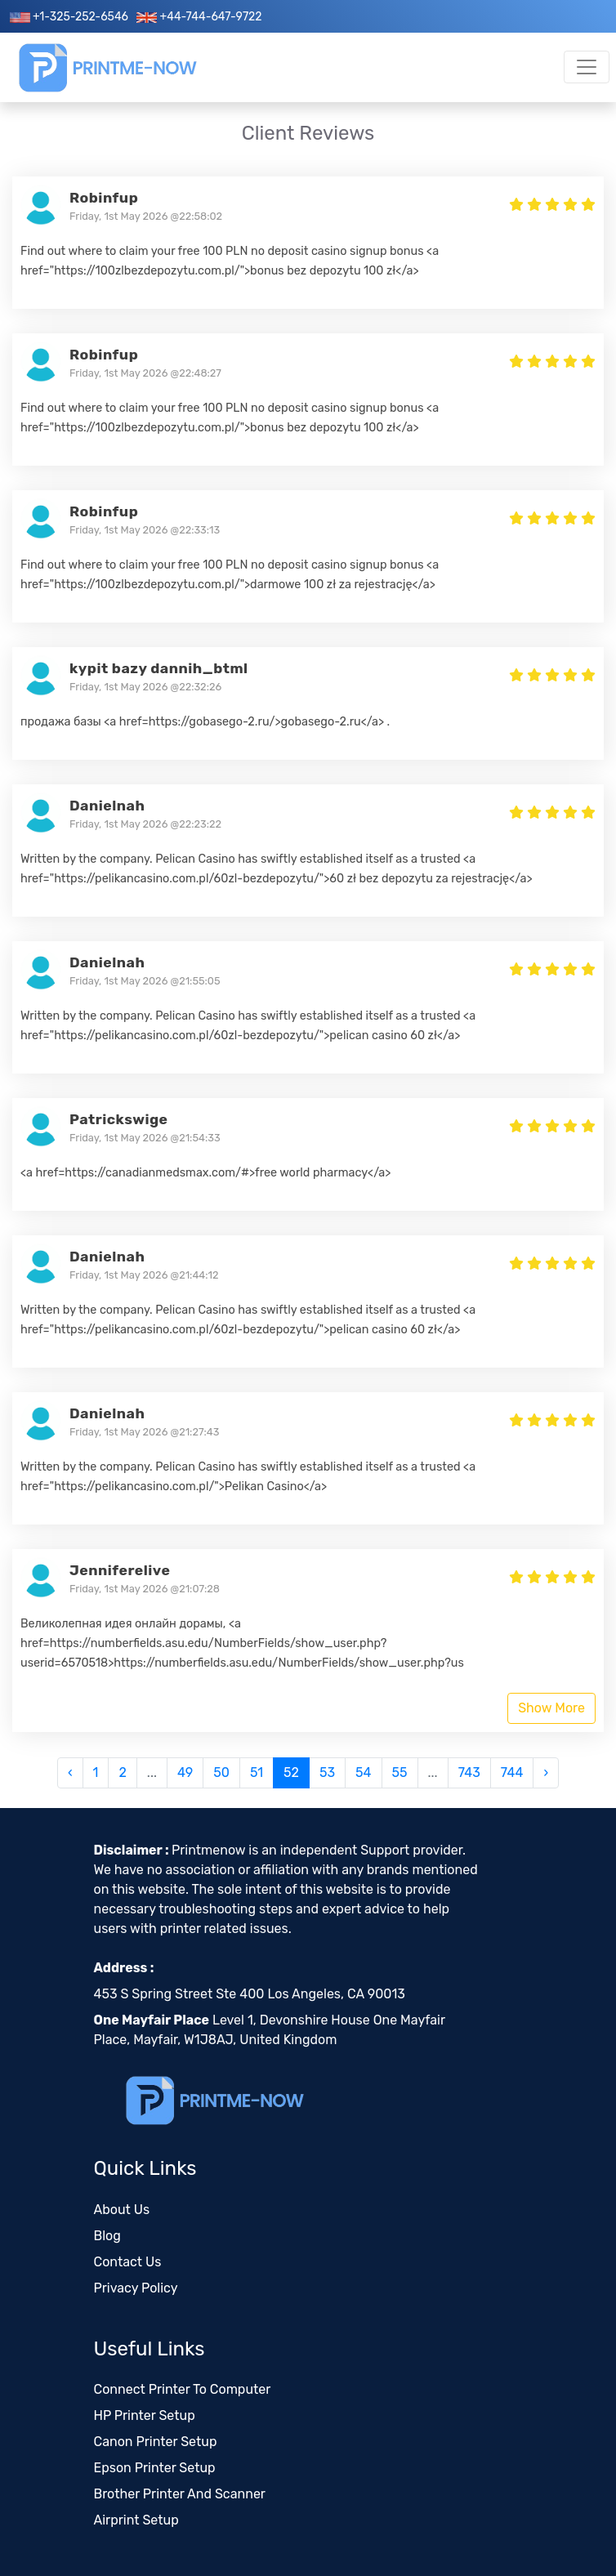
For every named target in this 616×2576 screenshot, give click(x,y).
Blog (107, 2235)
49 (185, 1772)
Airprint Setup (136, 2520)
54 (363, 1772)
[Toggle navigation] (586, 67)
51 (256, 1772)
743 (469, 1772)
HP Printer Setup (144, 2415)
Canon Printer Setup (155, 2441)
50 (221, 1772)
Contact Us (128, 2262)
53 (327, 1772)
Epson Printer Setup (155, 2468)
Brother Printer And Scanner (180, 2494)
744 (512, 1772)
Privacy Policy (136, 2288)
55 (400, 1772)
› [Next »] (545, 1772)
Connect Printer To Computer (182, 2389)
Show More (551, 1708)
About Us (122, 2209)
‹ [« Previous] (70, 1772)
